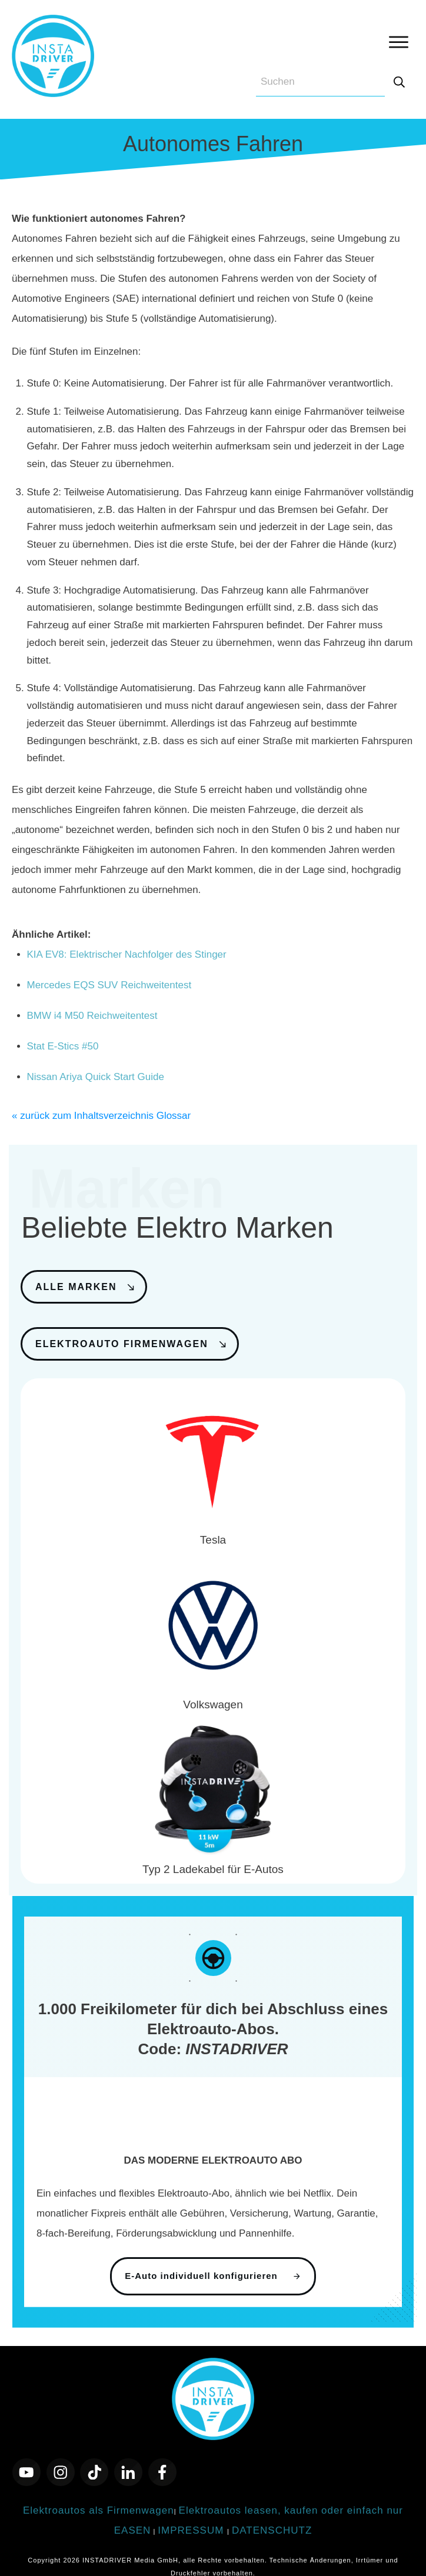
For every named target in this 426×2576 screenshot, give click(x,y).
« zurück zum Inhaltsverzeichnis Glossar (101, 1115)
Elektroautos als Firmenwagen (98, 2495)
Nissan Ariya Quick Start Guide (95, 1076)
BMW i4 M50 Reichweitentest (92, 1015)
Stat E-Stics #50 (63, 1046)
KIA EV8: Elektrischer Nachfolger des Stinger (127, 954)
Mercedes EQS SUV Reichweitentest (109, 985)
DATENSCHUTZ (272, 2515)
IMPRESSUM (192, 2515)
